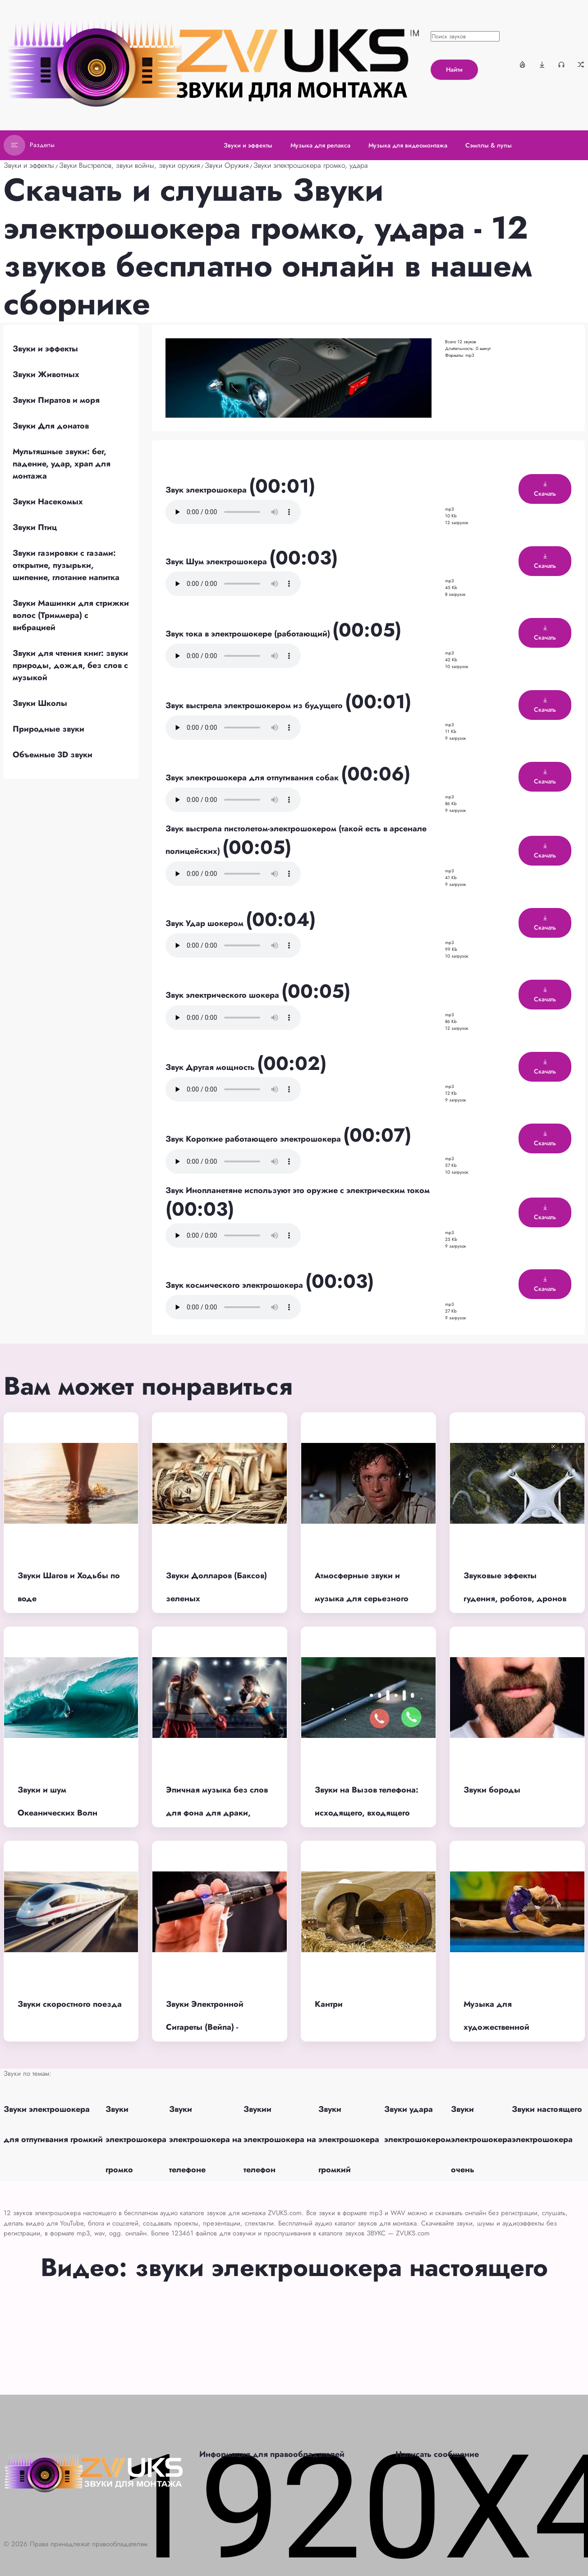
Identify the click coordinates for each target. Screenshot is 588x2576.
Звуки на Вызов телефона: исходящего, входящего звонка (366, 1812)
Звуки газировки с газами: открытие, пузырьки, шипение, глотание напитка (66, 565)
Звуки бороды (492, 1790)
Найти (454, 69)
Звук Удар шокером (205, 923)
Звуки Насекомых (48, 501)
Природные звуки (48, 729)
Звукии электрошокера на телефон (279, 2139)
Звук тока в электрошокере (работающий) (248, 634)
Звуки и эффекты (29, 165)
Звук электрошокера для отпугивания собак (253, 777)
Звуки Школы (40, 703)
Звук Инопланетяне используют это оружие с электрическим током (297, 1190)
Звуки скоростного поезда (70, 2004)
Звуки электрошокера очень (481, 2139)
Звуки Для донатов (51, 426)
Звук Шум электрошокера (217, 561)
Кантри (329, 2004)
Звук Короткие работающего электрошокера (254, 1139)
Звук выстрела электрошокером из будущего (255, 705)
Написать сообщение (437, 2454)
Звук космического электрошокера (235, 1285)
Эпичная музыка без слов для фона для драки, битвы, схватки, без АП (217, 1812)
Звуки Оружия (226, 165)
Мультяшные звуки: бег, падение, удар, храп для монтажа (61, 464)
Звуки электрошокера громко (136, 2139)
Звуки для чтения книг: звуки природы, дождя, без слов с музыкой (70, 665)
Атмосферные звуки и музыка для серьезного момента (362, 1598)
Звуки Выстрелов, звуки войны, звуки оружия (129, 165)
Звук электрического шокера (223, 995)
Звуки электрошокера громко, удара (310, 165)
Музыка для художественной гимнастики (496, 2026)
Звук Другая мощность (211, 1067)
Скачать (545, 489)
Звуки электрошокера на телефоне (205, 2139)
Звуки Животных (46, 374)
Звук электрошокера (207, 490)
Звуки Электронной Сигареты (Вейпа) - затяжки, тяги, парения (211, 2026)
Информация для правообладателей (272, 2454)
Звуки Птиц (35, 527)
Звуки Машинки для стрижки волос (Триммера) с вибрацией (71, 615)
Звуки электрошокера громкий (348, 2139)
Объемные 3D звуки (52, 754)
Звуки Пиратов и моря (56, 400)
